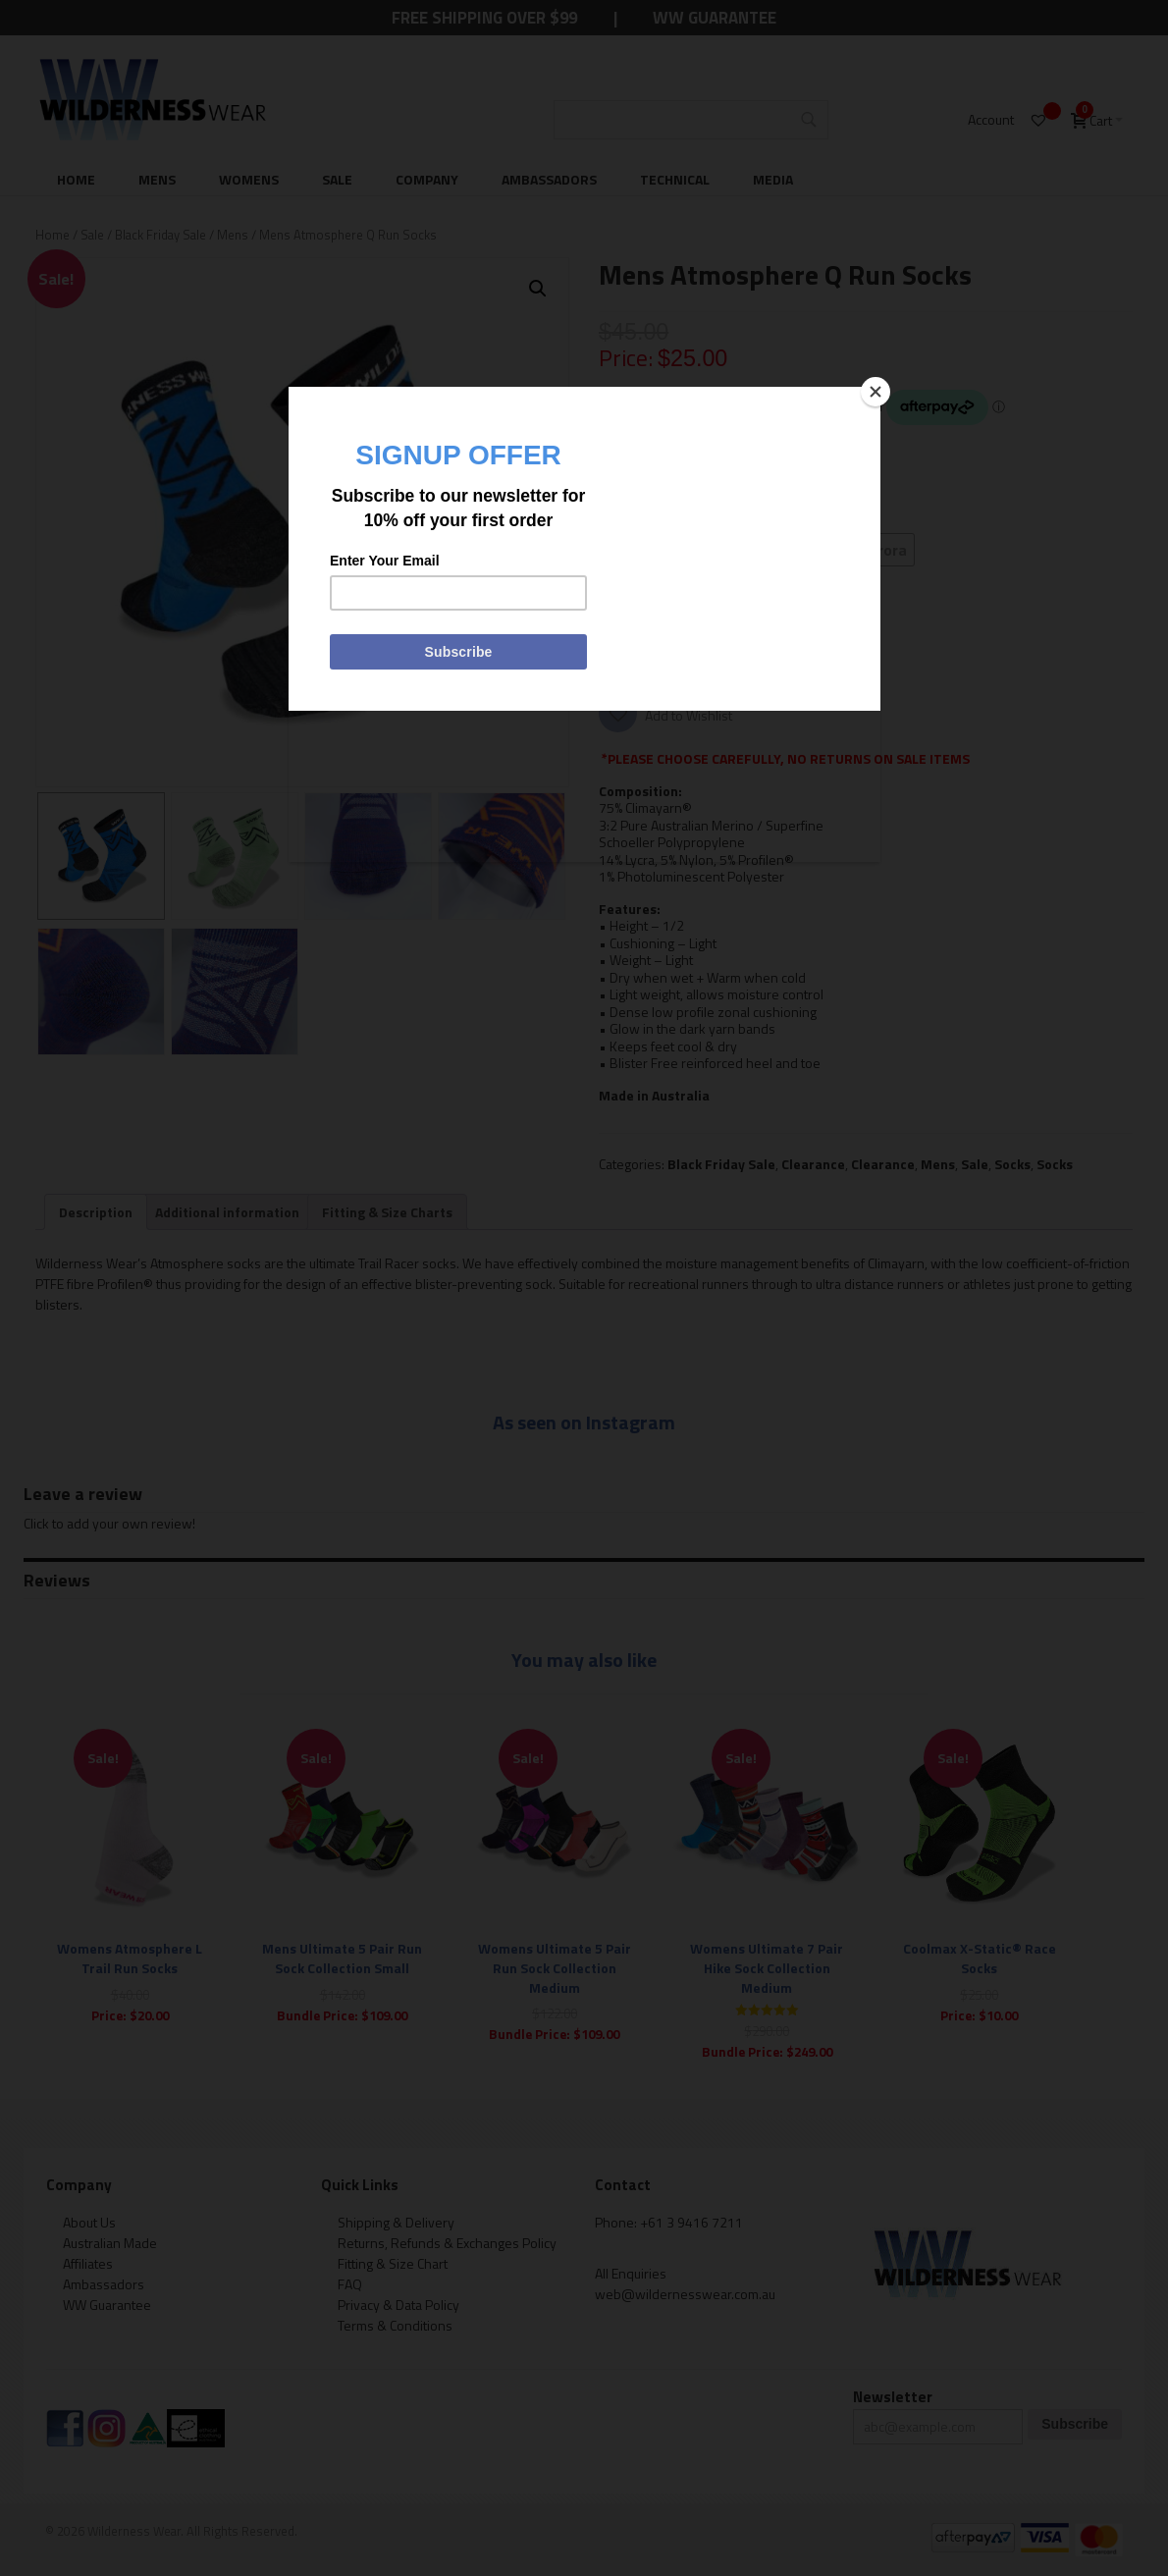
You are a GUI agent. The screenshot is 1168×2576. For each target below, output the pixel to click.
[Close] (875, 391)
